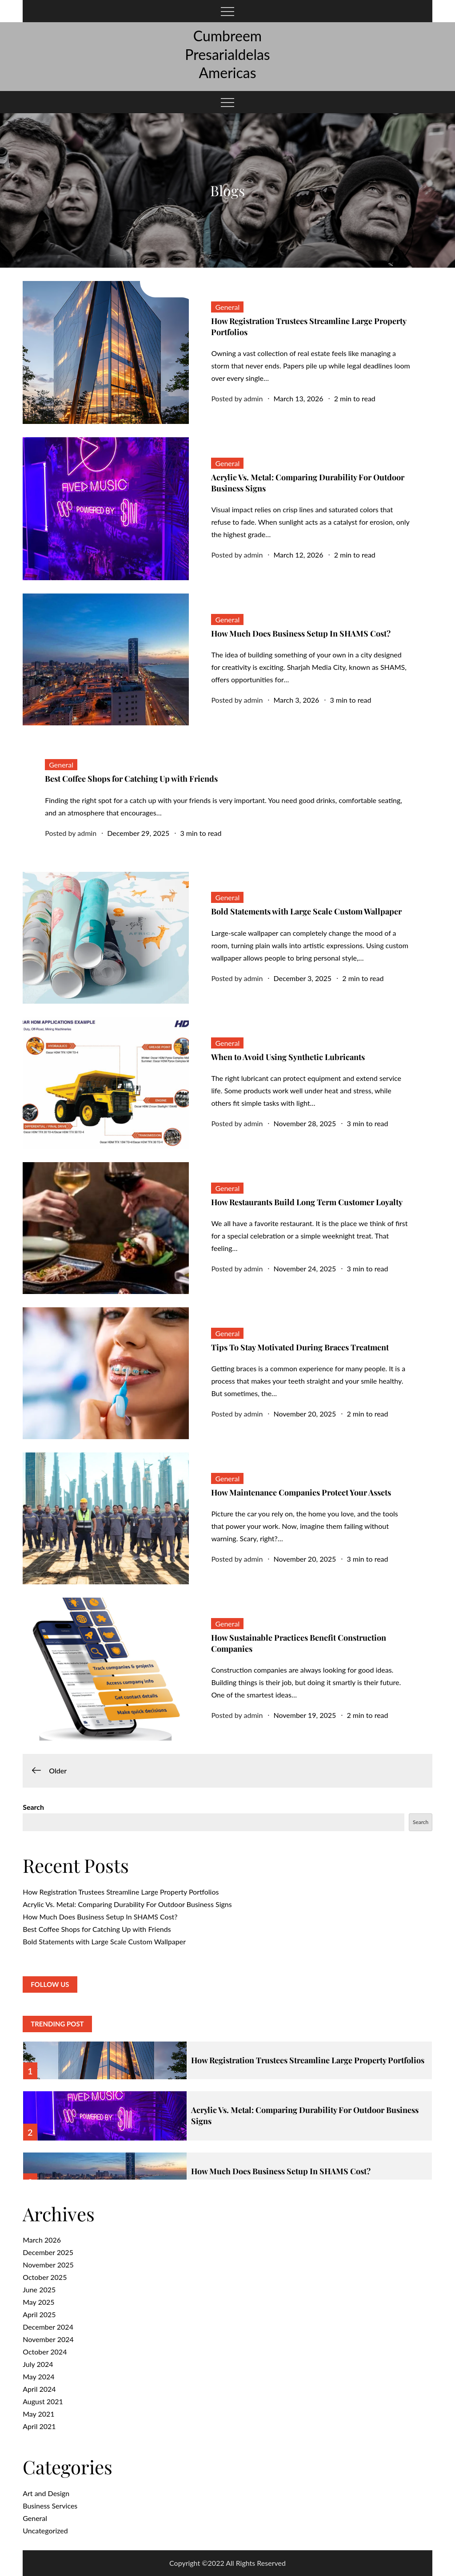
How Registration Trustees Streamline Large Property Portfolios (121, 1891)
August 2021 (43, 2401)
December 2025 (48, 2252)
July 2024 (38, 2364)
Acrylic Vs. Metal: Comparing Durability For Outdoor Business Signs (127, 1904)
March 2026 (42, 2240)
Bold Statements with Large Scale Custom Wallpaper (306, 911)
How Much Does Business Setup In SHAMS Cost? (301, 633)
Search (33, 1807)
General (227, 307)
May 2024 (38, 2376)
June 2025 (39, 2289)
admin (253, 398)
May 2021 (38, 2414)
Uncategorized (45, 2530)
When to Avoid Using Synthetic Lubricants (288, 1057)
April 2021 (39, 2426)
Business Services (50, 2505)
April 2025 (39, 2314)
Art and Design (46, 2493)
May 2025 (38, 2302)
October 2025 (45, 2277)
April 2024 (39, 2389)
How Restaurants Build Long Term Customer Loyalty (308, 1202)
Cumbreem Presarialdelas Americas (227, 54)
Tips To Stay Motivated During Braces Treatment (300, 1347)
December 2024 (48, 2327)
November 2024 (48, 2339)
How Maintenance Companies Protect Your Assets (301, 1492)
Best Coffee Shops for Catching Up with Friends (131, 778)
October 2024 (45, 2351)
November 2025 (48, 2264)
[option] (227, 2055)
